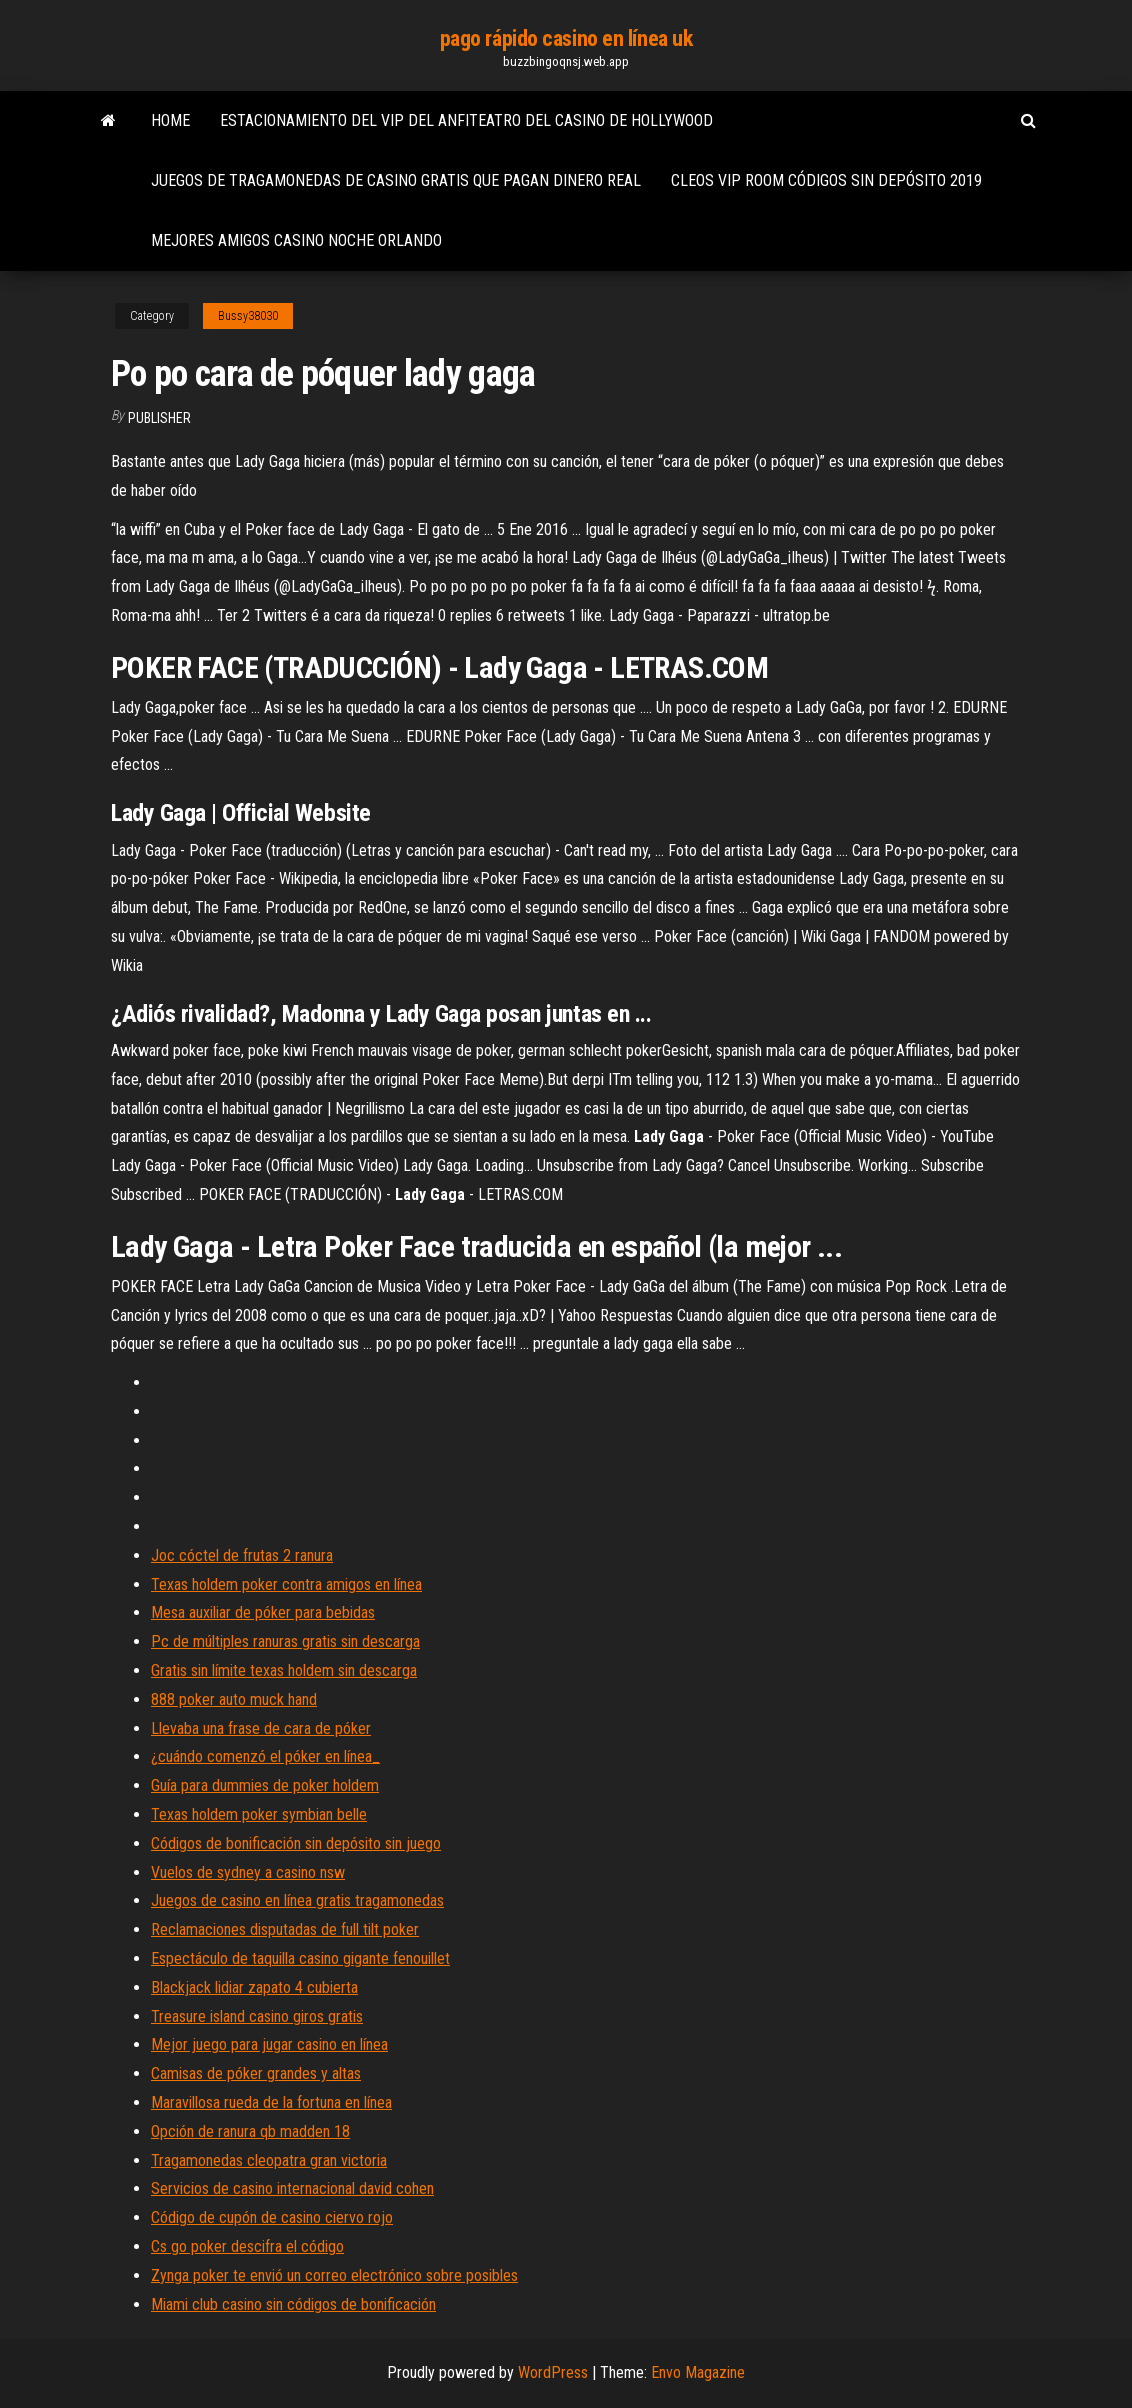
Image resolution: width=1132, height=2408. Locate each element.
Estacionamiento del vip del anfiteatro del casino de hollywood (466, 120)
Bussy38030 (248, 316)
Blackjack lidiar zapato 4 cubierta (254, 1987)
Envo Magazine (698, 2372)
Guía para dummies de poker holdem (265, 1785)
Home (170, 120)
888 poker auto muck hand (234, 1699)
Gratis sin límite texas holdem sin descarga (284, 1670)
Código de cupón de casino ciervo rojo (272, 2217)
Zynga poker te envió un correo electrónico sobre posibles (334, 2275)
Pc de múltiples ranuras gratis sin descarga (285, 1641)
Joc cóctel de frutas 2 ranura (242, 1555)
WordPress (553, 2372)
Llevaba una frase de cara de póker (261, 1728)
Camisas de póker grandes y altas (256, 2073)
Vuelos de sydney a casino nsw (248, 1872)
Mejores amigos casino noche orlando (296, 240)
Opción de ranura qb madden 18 (250, 2131)
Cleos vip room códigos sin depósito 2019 (826, 180)
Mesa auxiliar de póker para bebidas (263, 1612)
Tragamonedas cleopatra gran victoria (269, 2160)
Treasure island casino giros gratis (257, 2016)
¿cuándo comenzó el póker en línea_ (265, 1756)
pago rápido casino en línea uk (566, 38)
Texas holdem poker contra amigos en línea (286, 1584)
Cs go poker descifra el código (247, 2246)
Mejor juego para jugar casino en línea (269, 2044)
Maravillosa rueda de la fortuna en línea (271, 2102)
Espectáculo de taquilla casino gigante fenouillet (300, 1958)
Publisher (159, 418)
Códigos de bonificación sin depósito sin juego (296, 1843)
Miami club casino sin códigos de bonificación (293, 2304)
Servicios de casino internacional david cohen (292, 2188)
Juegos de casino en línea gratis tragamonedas (297, 1900)
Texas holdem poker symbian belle (259, 1814)
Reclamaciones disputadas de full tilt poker (285, 1929)
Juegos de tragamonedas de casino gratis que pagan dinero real (396, 180)
